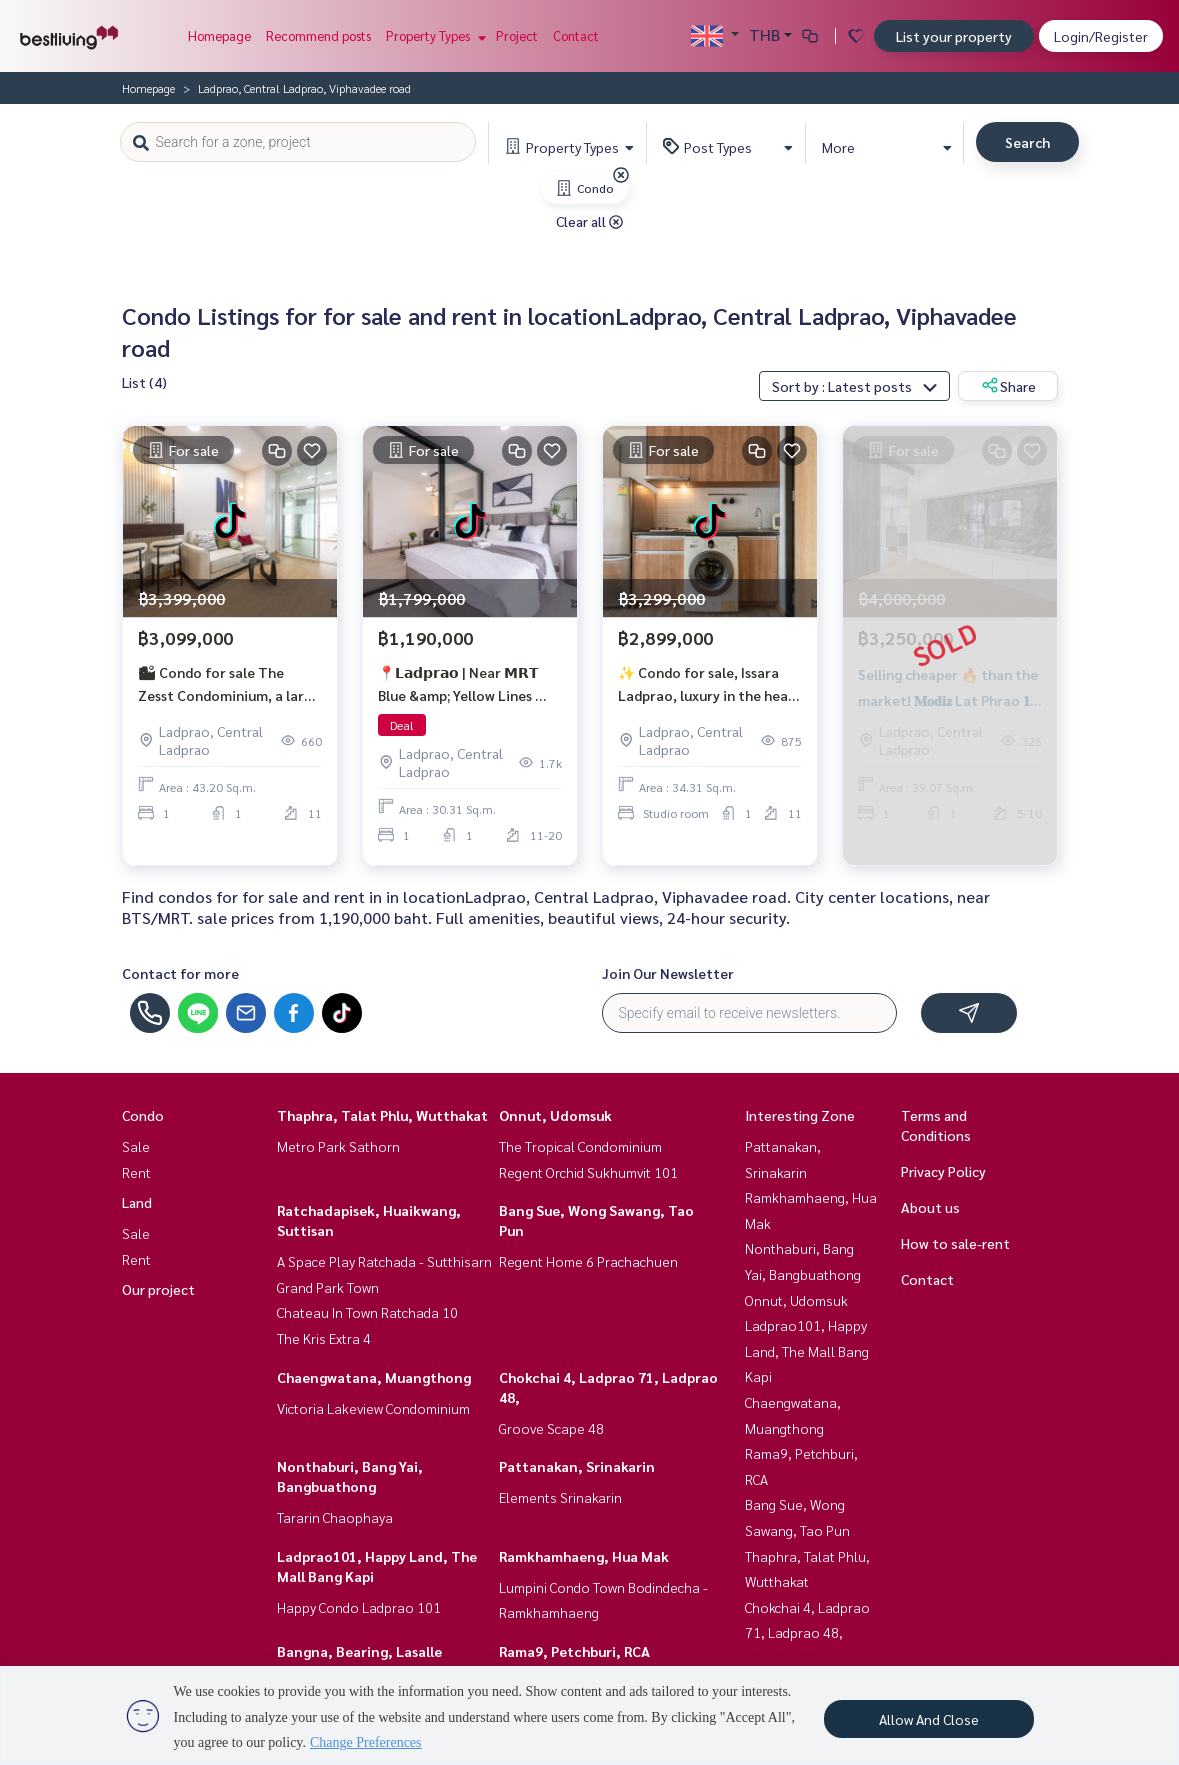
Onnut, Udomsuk (555, 1115)
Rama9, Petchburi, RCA (574, 1651)
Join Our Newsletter (668, 973)
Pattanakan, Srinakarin (577, 1466)
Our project (158, 1289)
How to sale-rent (955, 1243)
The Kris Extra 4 (324, 1338)
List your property (954, 36)
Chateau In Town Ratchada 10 (367, 1312)
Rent (136, 1172)
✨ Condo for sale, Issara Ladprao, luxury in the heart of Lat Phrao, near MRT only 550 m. (710, 686)
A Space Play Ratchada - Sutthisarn (384, 1261)
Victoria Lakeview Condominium (373, 1408)
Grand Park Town (328, 1287)
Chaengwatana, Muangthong (374, 1377)
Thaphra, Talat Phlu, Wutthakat (382, 1115)
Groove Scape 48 (551, 1428)
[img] (621, 175)
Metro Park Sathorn (338, 1146)
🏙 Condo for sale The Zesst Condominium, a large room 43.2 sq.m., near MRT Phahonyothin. (229, 686)
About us (930, 1207)
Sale (136, 1146)
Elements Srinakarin (560, 1497)
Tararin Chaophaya (335, 1517)
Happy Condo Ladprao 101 (359, 1607)
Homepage (219, 35)
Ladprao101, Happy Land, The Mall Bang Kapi (807, 1350)
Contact (576, 35)
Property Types (433, 35)
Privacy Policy (943, 1171)
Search (1027, 142)
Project (517, 35)
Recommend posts (318, 35)
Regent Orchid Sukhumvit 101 (588, 1172)
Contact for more (180, 973)
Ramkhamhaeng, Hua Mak (584, 1556)
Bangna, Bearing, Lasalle (359, 1651)
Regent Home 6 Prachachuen (588, 1261)
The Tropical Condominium (580, 1146)
